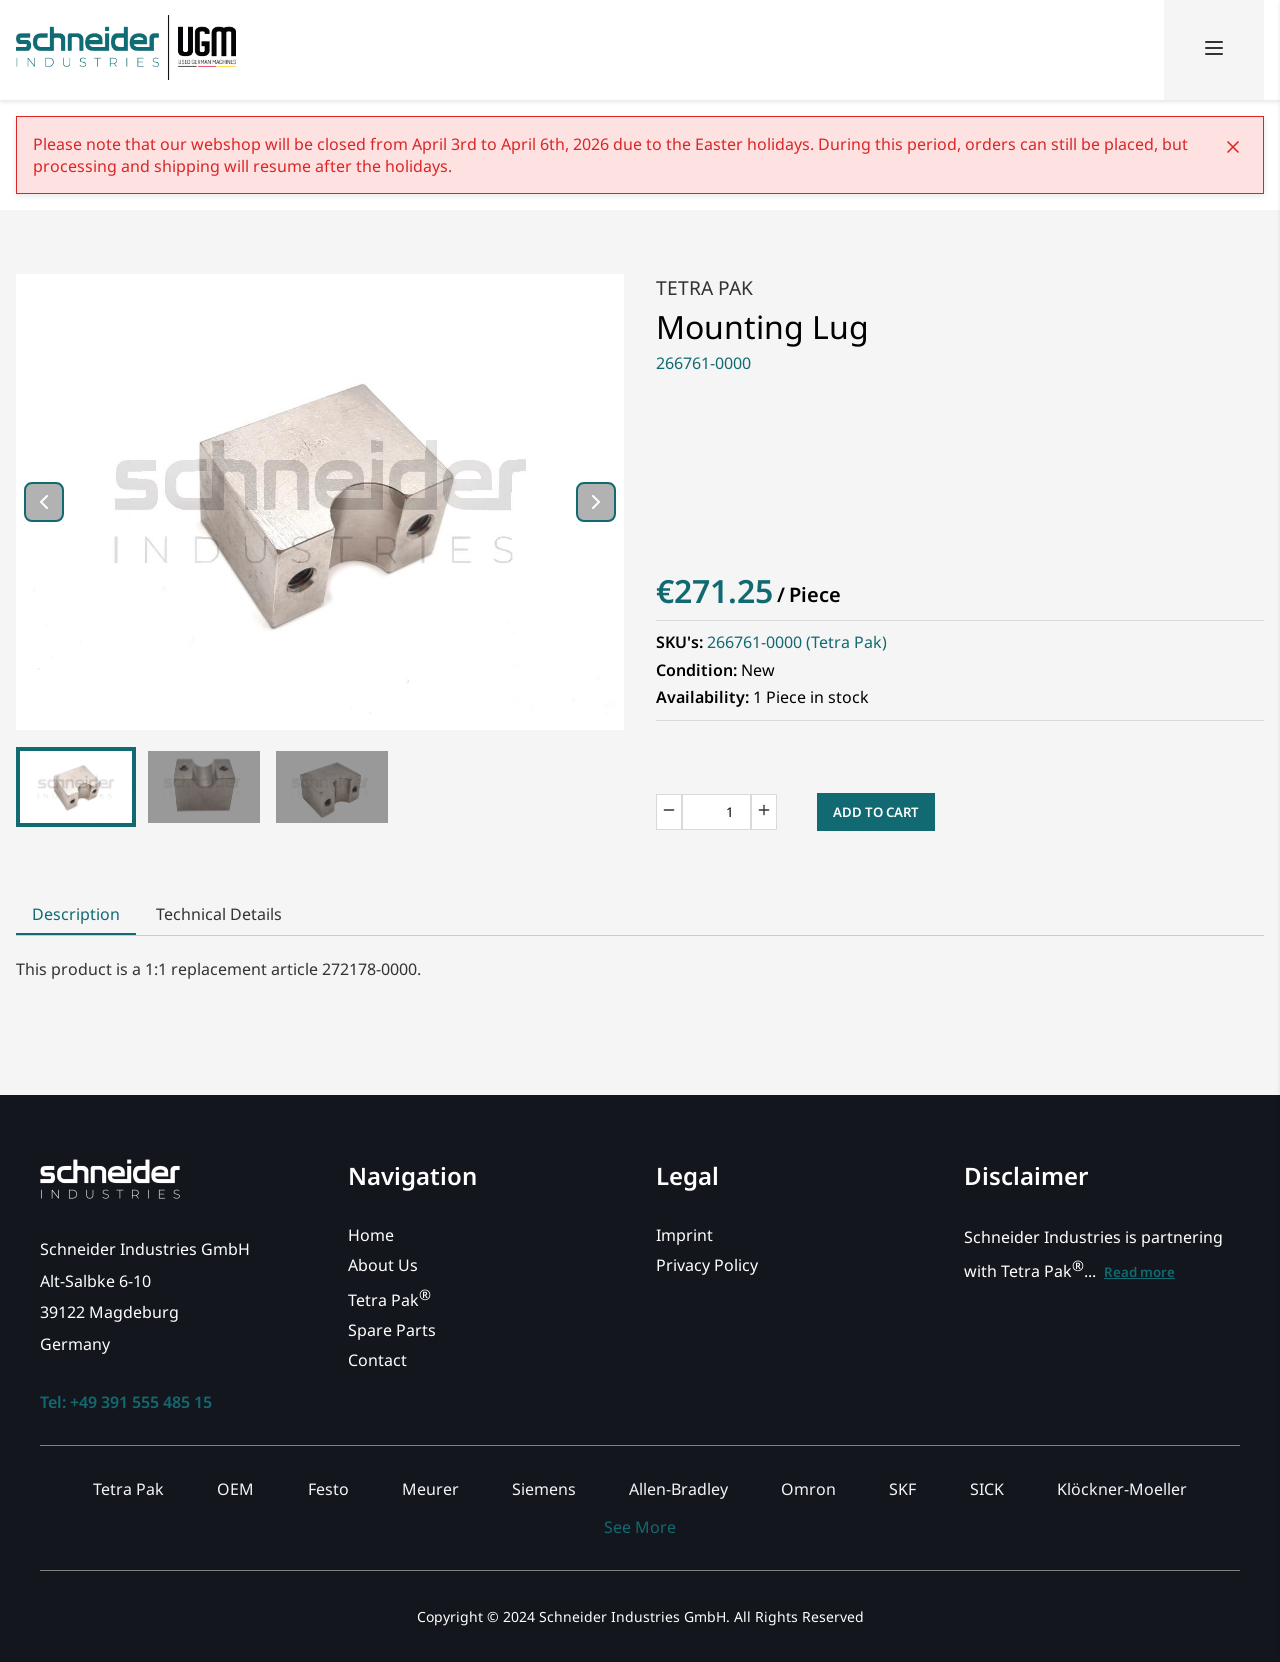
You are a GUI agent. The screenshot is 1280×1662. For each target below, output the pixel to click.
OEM (235, 1489)
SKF (902, 1489)
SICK (987, 1489)
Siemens (544, 1489)
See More (640, 1527)
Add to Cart (876, 812)
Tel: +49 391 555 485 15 (126, 1402)
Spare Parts (392, 1330)
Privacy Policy (707, 1265)
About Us (383, 1265)
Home (371, 1235)
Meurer (430, 1489)
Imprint (684, 1235)
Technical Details (219, 914)
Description (76, 914)
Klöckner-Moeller (1122, 1489)
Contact (377, 1360)
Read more (1139, 1272)
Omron (808, 1489)
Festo (328, 1489)
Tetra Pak (704, 287)
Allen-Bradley (678, 1489)
